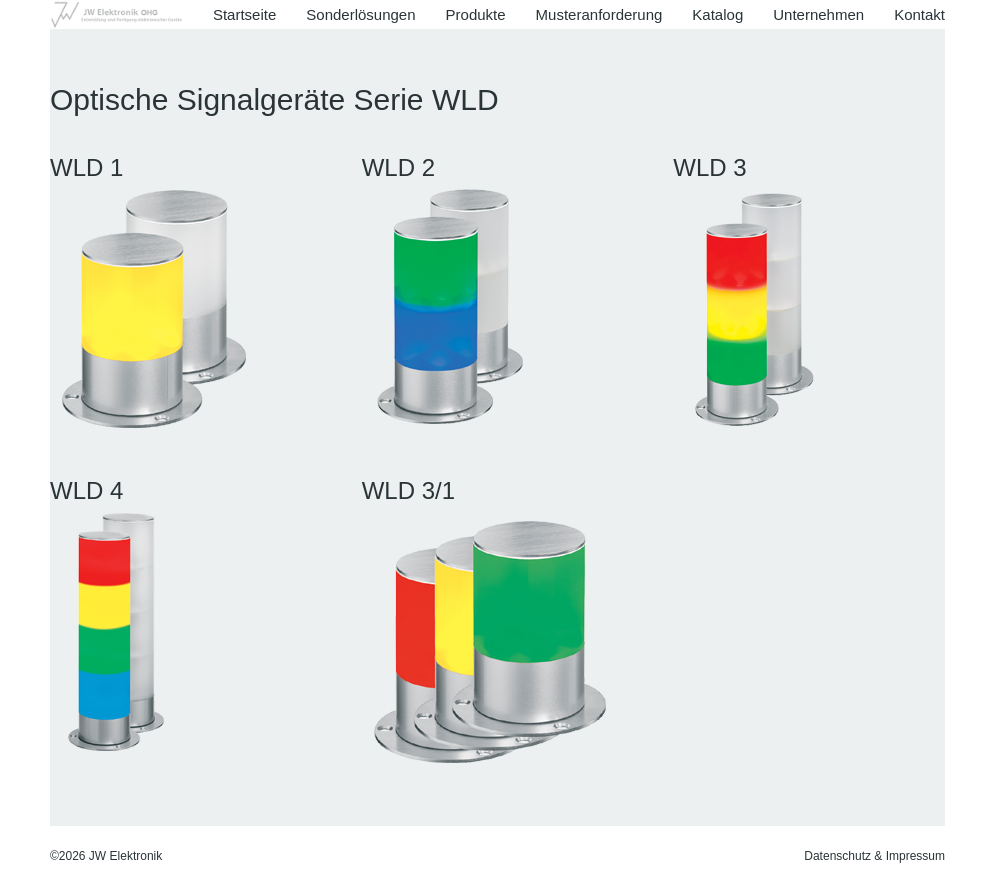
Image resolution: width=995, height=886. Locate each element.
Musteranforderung (599, 14)
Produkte (476, 14)
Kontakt (919, 14)
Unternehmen (818, 14)
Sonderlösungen (360, 14)
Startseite (244, 14)
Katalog (717, 14)
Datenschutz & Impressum (874, 856)
